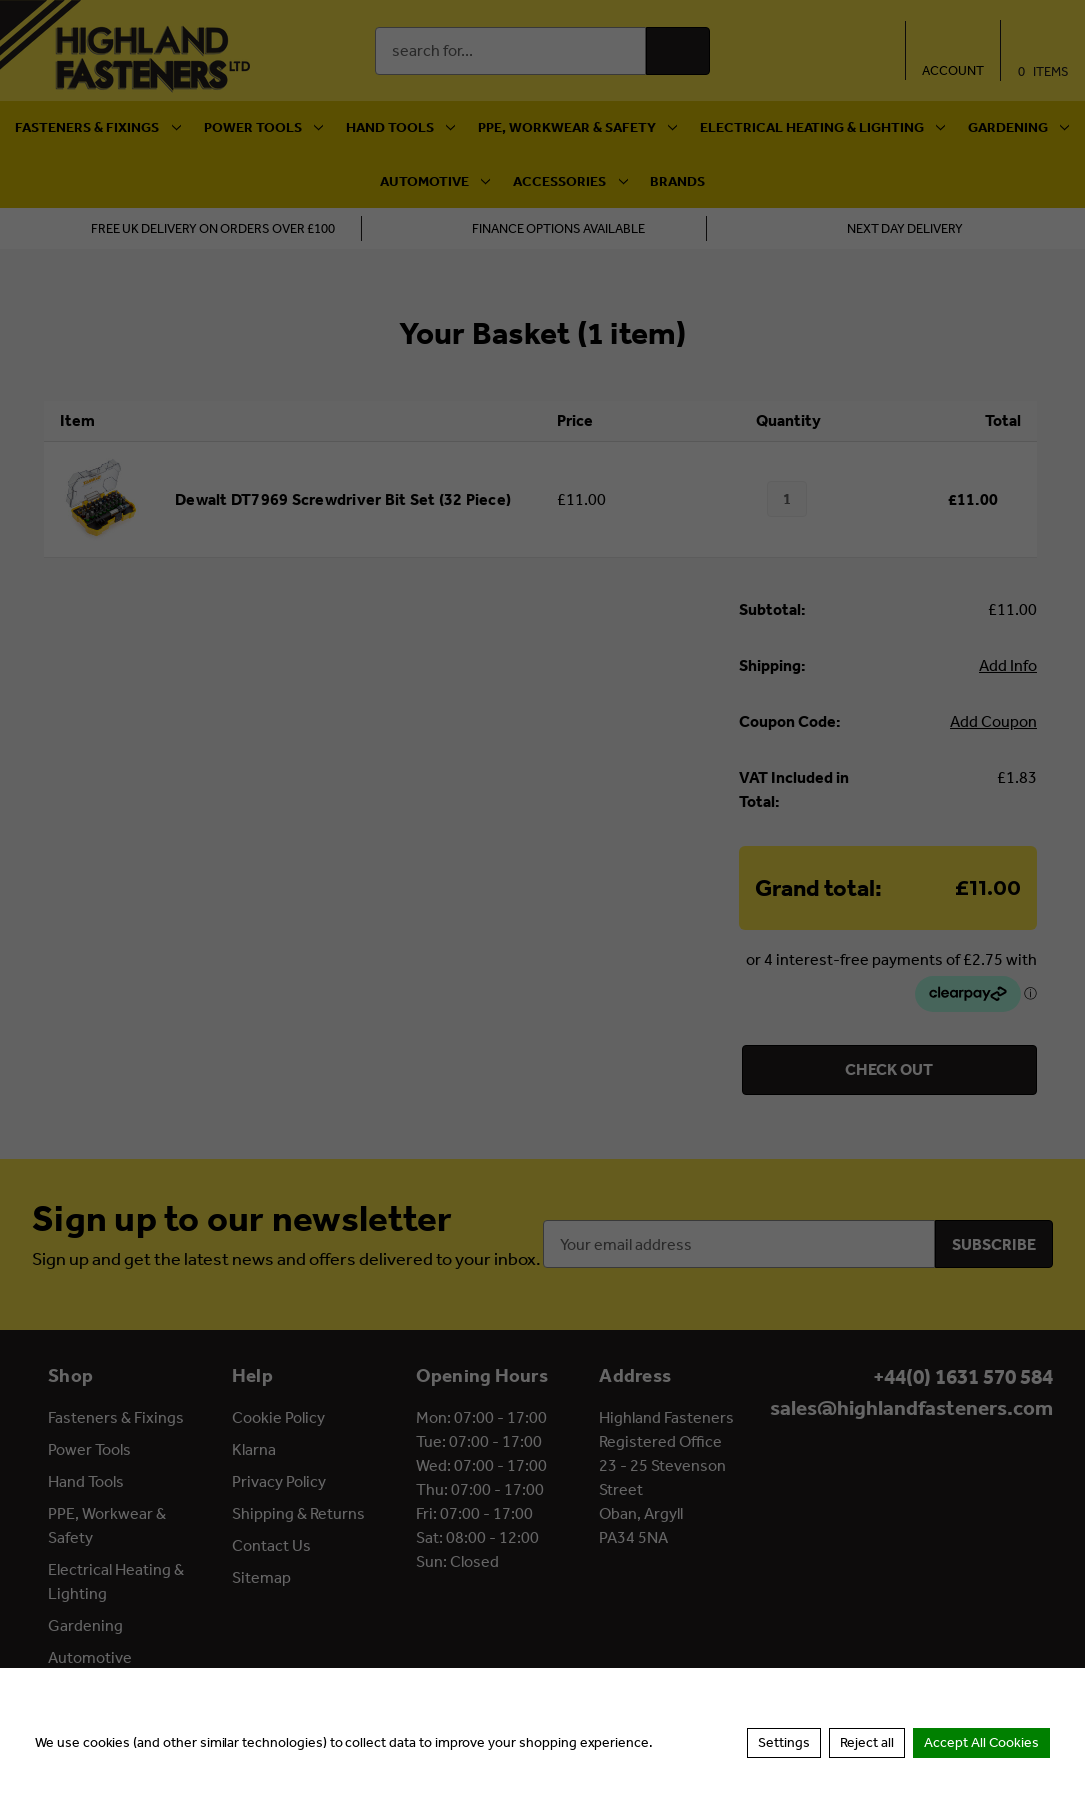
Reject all (867, 1742)
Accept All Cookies (981, 1742)
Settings (784, 1742)
